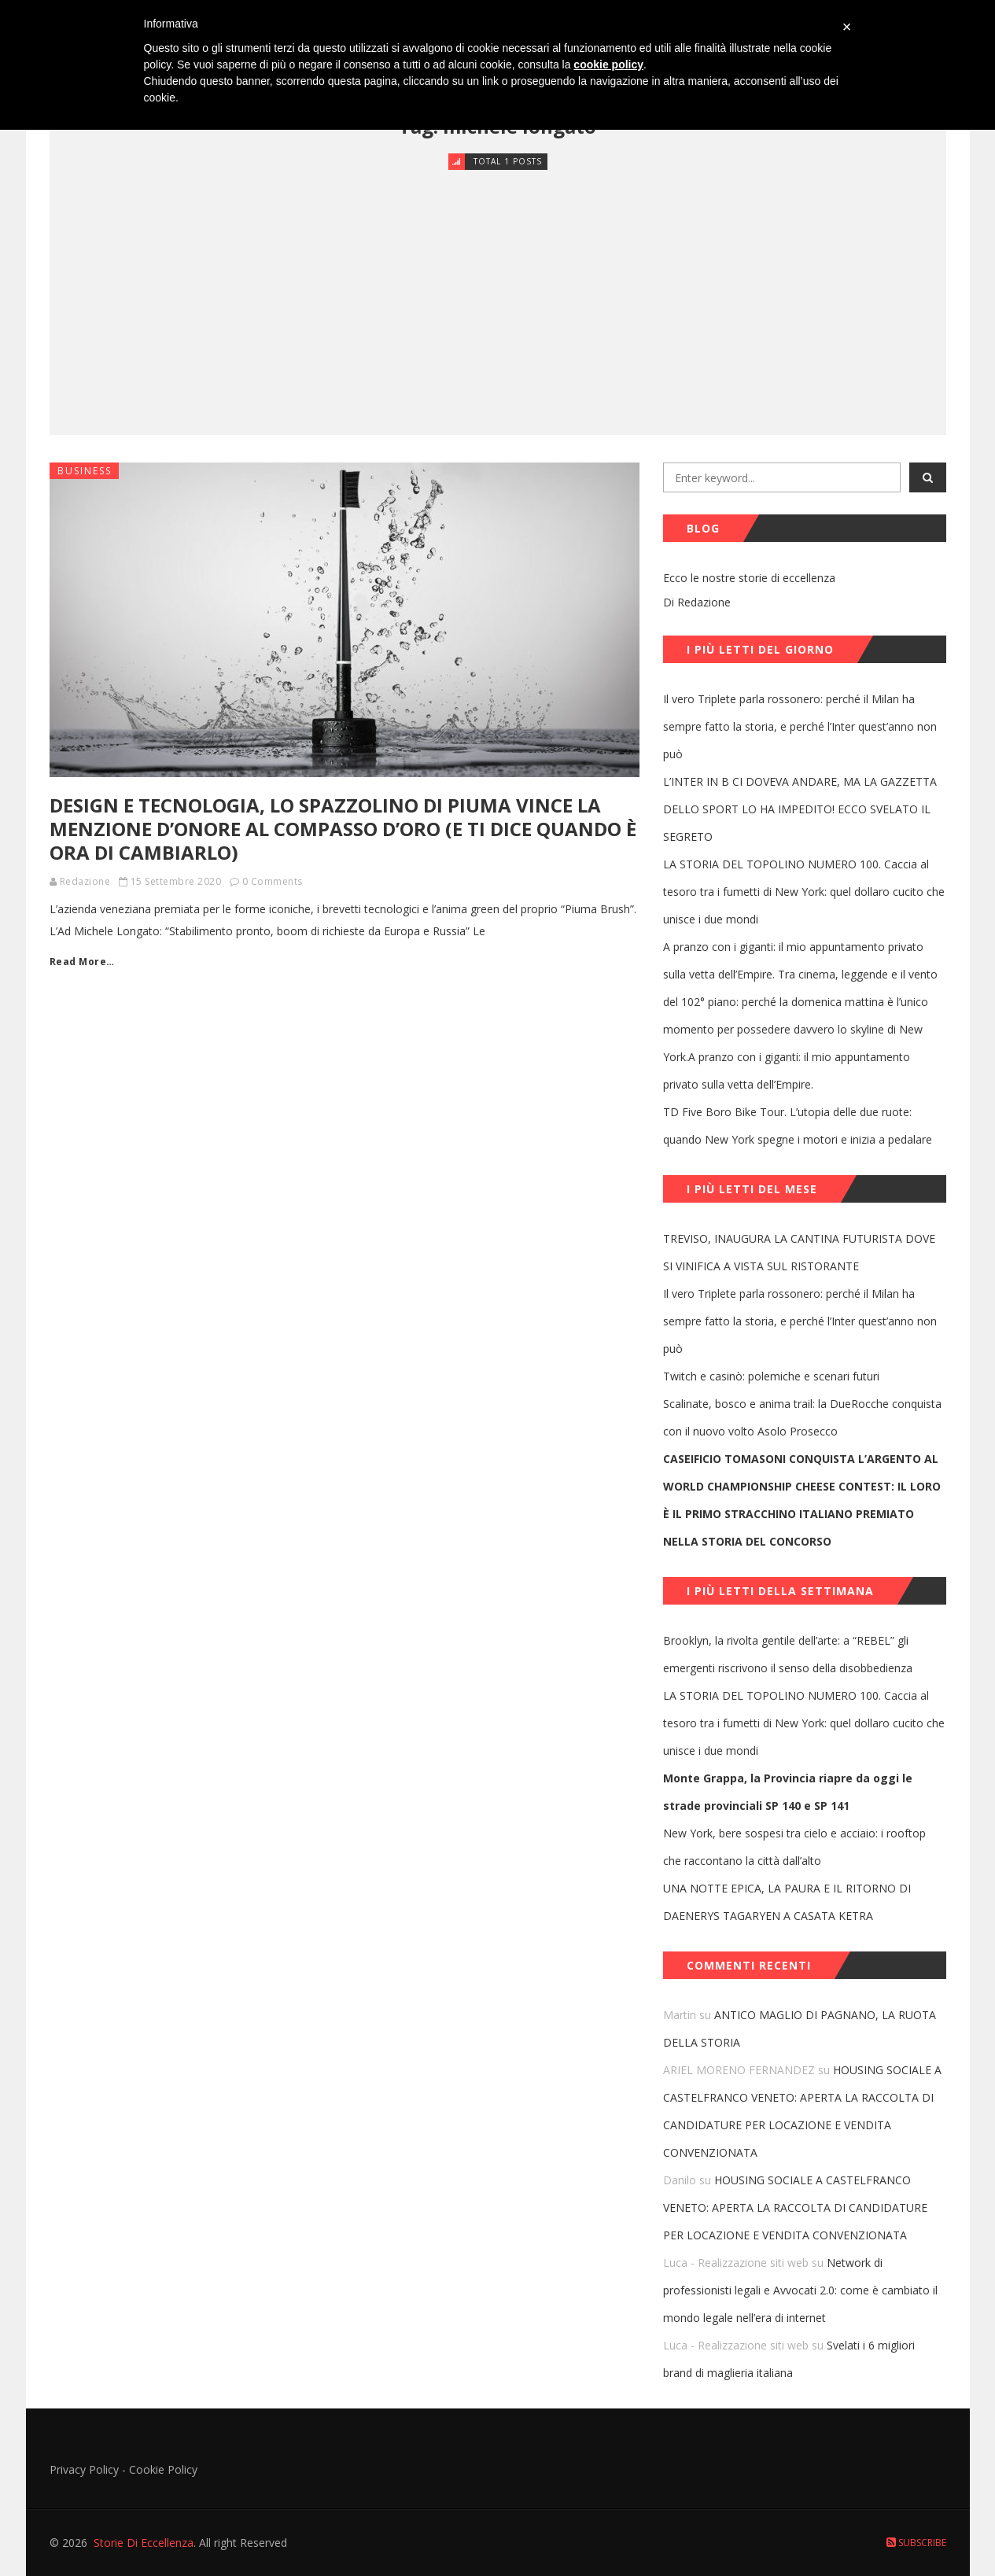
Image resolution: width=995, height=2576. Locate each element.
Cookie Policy (163, 2469)
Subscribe (916, 2542)
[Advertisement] (498, 289)
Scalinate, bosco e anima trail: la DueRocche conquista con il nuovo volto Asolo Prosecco (802, 1417)
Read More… (82, 961)
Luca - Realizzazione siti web (736, 2262)
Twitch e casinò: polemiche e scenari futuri (771, 1376)
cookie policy (608, 64)
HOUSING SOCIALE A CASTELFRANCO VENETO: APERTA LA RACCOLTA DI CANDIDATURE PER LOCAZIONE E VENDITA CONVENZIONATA (795, 2207)
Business (84, 470)
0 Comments (272, 881)
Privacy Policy (84, 2469)
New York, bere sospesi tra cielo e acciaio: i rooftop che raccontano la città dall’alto (794, 1847)
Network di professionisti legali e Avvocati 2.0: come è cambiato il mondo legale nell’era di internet (800, 2290)
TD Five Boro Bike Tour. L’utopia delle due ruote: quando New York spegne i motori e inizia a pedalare (797, 1125)
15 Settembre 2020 (176, 881)
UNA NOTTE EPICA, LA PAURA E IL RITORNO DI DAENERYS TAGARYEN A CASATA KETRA (787, 1902)
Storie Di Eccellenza (143, 2542)
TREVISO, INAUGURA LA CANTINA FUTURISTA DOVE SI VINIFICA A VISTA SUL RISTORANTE (799, 1252)
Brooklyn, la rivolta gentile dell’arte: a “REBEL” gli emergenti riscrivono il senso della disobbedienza (787, 1654)
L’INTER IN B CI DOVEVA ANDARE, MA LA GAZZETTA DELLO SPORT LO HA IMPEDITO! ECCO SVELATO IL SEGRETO (800, 809)
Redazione (85, 881)
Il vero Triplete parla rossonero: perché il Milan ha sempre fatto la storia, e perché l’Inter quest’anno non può (800, 726)
